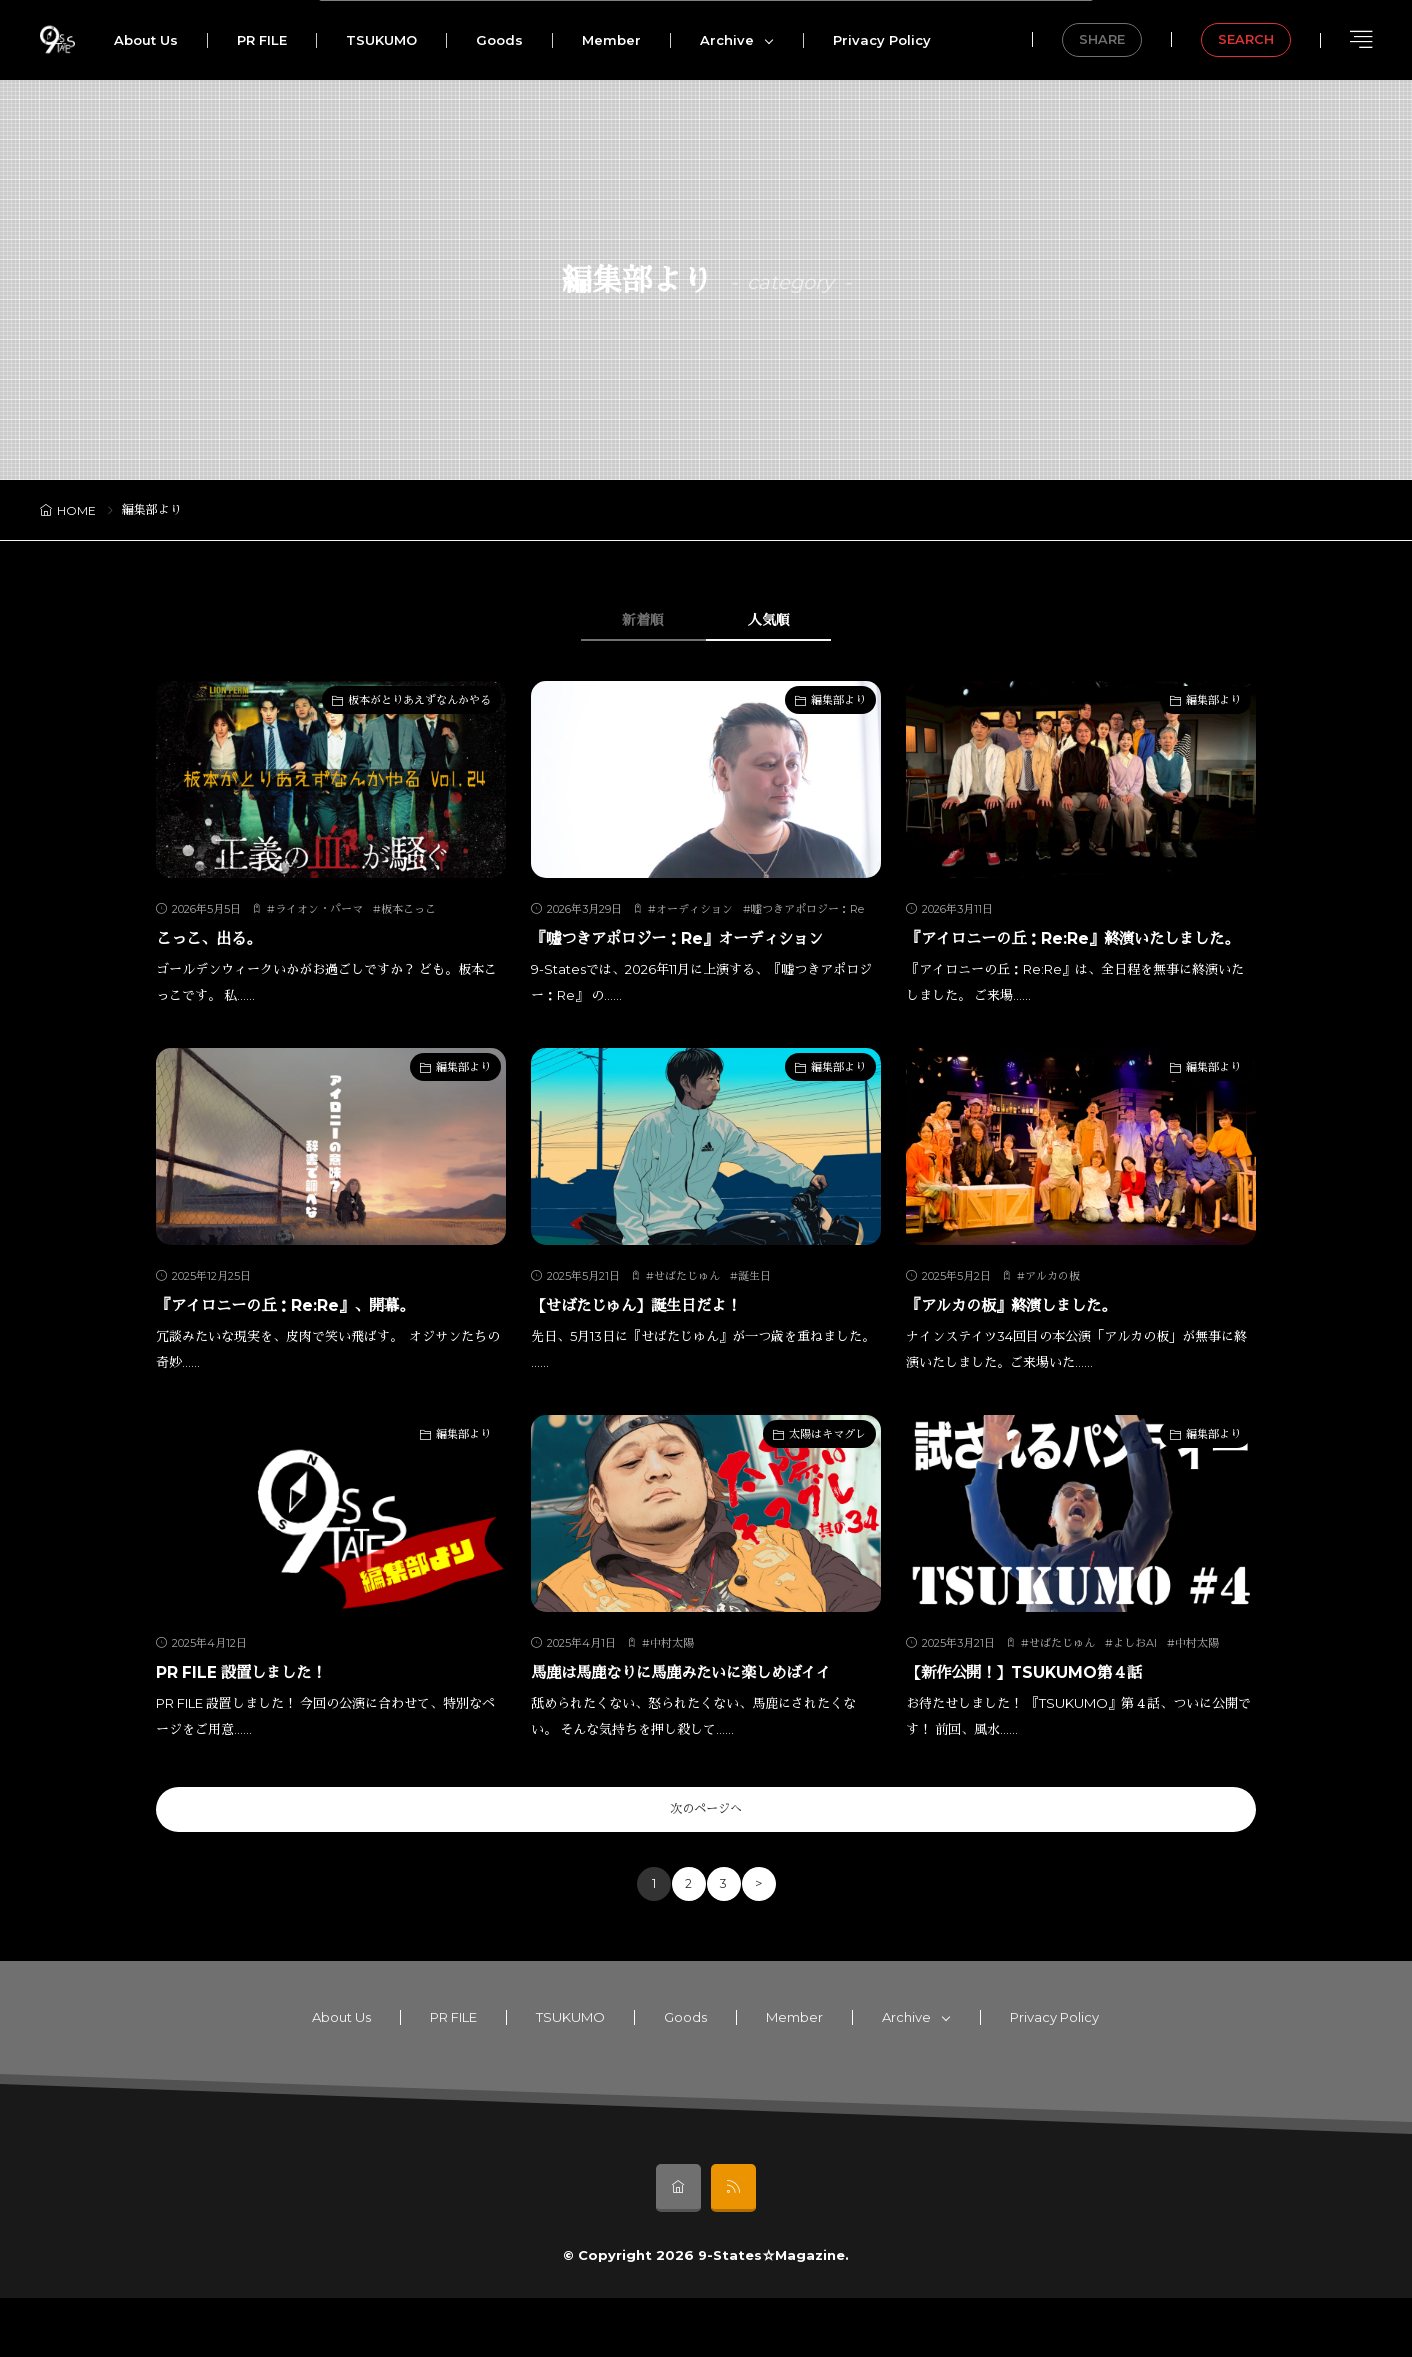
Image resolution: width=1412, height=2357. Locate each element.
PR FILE (262, 40)
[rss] (733, 2247)
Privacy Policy (882, 40)
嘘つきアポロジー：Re (807, 910)
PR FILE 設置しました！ (256, 1698)
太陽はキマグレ (827, 1461)
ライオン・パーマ (319, 910)
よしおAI (1135, 1670)
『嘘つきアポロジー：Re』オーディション (705, 938)
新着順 (626, 620)
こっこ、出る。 (219, 938)
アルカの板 (1052, 1303)
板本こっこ (408, 910)
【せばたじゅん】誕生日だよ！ (657, 1331)
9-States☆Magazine (771, 2314)
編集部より (838, 701)
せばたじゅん (687, 1303)
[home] (678, 2247)
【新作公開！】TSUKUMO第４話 (1043, 1698)
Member (611, 40)
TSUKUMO (381, 40)
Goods (499, 40)
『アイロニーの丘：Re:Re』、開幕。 (309, 1331)
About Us (146, 40)
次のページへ (706, 1866)
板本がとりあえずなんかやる (419, 701)
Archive (727, 40)
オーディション (694, 910)
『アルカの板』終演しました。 (1032, 1331)
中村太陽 (672, 1670)
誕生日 (754, 1303)
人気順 (786, 620)
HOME (76, 510)
